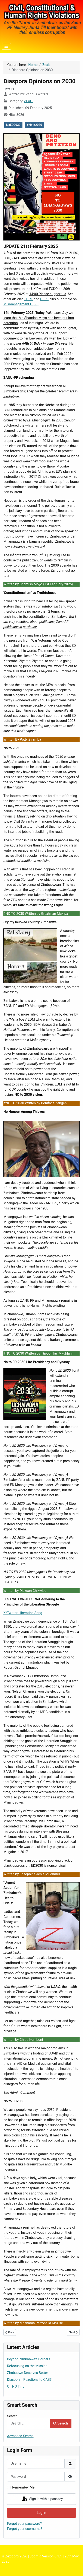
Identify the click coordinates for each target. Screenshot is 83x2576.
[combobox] (28, 2423)
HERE (28, 299)
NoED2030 (13, 125)
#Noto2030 (34, 125)
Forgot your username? (24, 2529)
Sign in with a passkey (42, 2499)
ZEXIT (28, 101)
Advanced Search (20, 2436)
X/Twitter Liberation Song (22, 1613)
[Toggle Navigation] (6, 46)
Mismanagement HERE (21, 304)
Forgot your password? (24, 2524)
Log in (41, 2513)
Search (12, 2416)
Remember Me (23, 2487)
